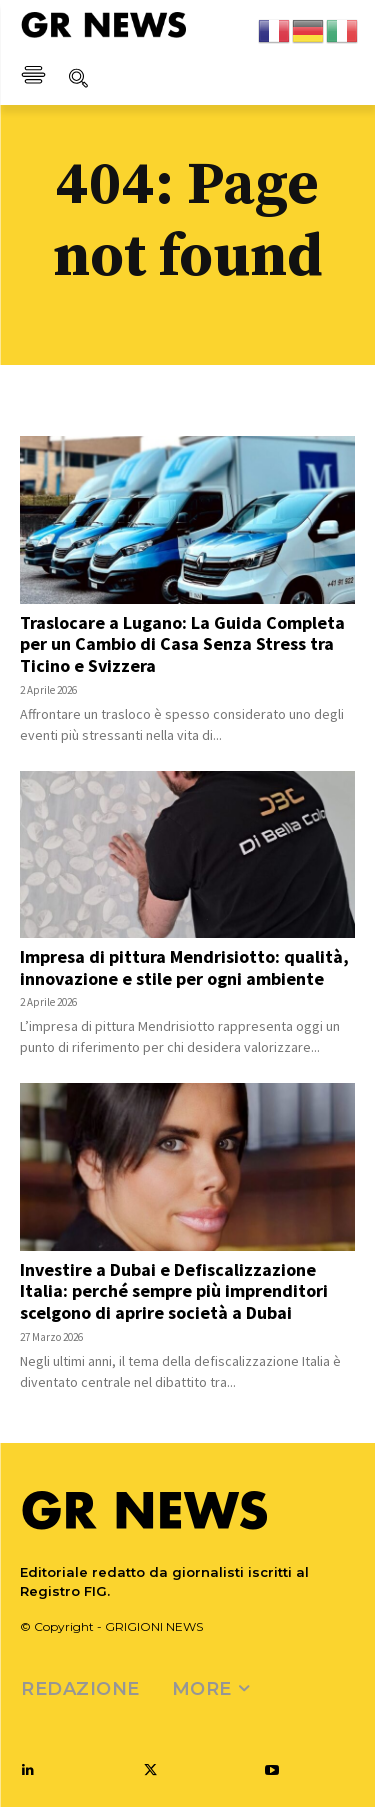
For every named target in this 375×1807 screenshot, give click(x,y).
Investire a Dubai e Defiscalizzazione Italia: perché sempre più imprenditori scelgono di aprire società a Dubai (174, 1291)
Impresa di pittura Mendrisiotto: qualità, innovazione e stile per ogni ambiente (184, 967)
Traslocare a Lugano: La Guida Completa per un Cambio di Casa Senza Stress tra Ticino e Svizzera (182, 644)
